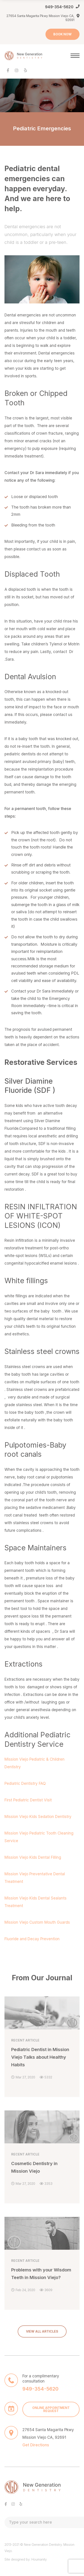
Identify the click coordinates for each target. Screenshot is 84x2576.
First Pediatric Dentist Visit (28, 1800)
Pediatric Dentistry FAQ (25, 1783)
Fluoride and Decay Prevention (32, 1939)
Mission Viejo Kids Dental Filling (32, 1857)
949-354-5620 (59, 7)
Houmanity (39, 2559)
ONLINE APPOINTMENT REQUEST (51, 2409)
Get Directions (35, 2445)
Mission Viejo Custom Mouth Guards (37, 1922)
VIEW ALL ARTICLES (42, 2331)
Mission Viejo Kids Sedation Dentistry (37, 1816)
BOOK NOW (62, 34)
